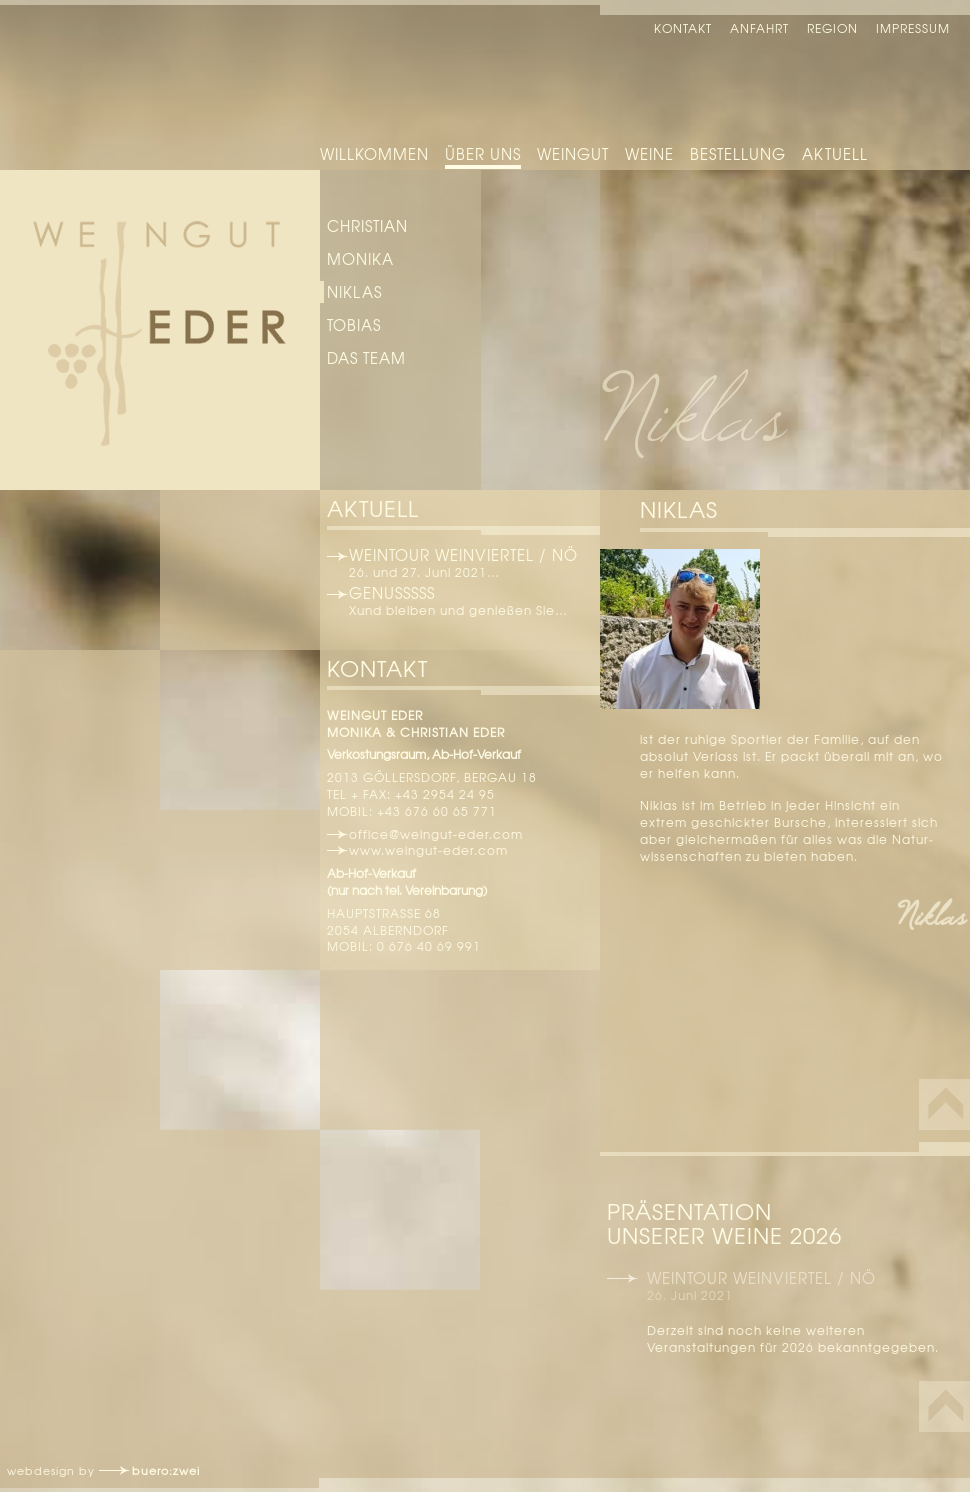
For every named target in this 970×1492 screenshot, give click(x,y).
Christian (367, 226)
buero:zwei (166, 1470)
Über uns (483, 154)
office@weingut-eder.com (436, 834)
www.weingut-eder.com (428, 850)
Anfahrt (759, 28)
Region (832, 28)
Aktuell (835, 154)
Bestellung (738, 154)
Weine (649, 154)
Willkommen (374, 154)
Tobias (354, 325)
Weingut (573, 154)
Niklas (354, 292)
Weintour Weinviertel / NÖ (463, 555)
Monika (360, 259)
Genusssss (392, 593)
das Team (366, 358)
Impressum (913, 28)
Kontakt (683, 28)
